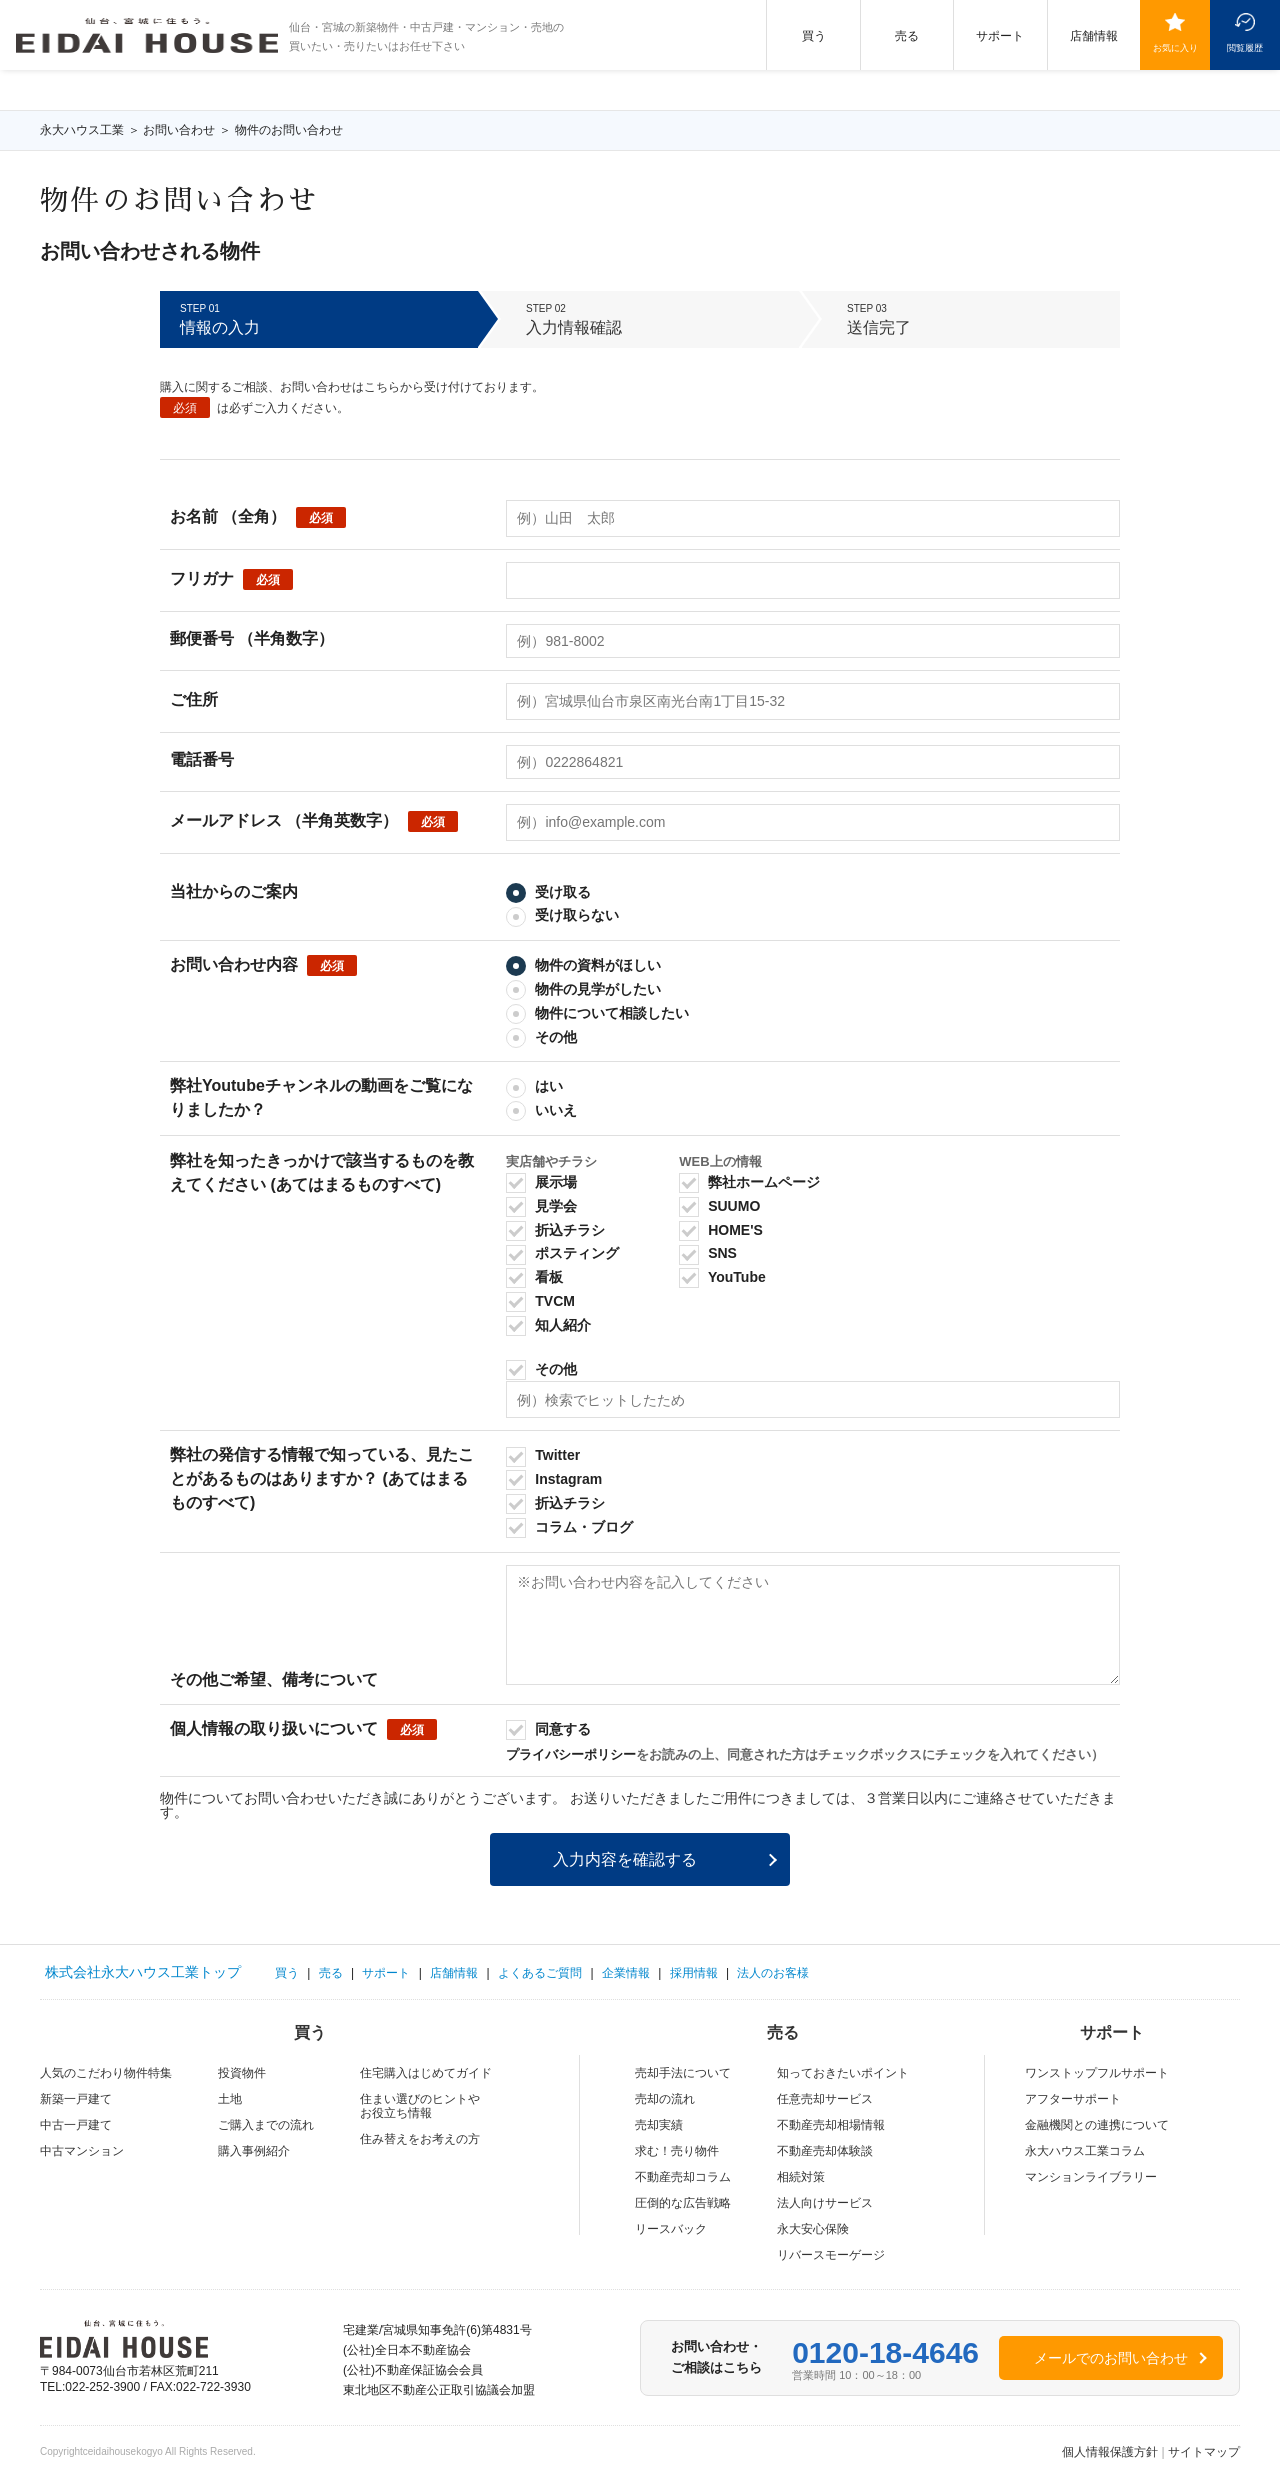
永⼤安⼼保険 (813, 2229)
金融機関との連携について (1097, 2125)
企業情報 (626, 1973)
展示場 (541, 1182)
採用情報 (694, 1973)
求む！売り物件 (677, 2151)
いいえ (541, 1110)
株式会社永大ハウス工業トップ (143, 1972)
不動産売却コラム (683, 2177)
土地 (230, 2099)
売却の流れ (665, 2099)
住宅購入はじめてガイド (426, 2073)
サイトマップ (1204, 2452)
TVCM (540, 1301)
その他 (541, 1037)
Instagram (554, 1479)
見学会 (541, 1206)
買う (814, 36)
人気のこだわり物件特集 (106, 2073)
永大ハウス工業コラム (1085, 2151)
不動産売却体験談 (825, 2151)
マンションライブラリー (1091, 2177)
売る (907, 36)
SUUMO (719, 1206)
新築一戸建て (76, 2099)
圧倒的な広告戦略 (683, 2203)
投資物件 (242, 2073)
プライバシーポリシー (571, 1754)
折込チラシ (555, 1230)
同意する (548, 1729)
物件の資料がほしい (583, 965)
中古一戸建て (76, 2125)
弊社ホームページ (749, 1182)
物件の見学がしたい (583, 989)
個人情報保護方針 (1110, 2452)
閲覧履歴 (1245, 47)
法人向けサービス (825, 2203)
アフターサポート (1073, 2099)
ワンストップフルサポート (1097, 2073)
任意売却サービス (825, 2099)
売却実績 (659, 2125)
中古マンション (82, 2151)
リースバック (671, 2229)
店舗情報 (1094, 36)
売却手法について (683, 2073)
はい (534, 1086)
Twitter (543, 1455)
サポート (1000, 36)
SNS (708, 1253)
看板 (534, 1277)
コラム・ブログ (569, 1527)
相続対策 (801, 2177)
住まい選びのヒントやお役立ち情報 (420, 2106)
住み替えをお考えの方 (420, 2139)
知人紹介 (548, 1325)
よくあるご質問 (540, 1973)
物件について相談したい (597, 1013)
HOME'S (721, 1230)
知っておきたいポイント (843, 2073)
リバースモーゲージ (831, 2255)
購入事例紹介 (254, 2151)
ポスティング (562, 1253)
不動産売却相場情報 (831, 2125)
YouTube (722, 1277)
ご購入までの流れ (266, 2125)
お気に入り (1175, 47)
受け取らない (562, 915)
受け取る (548, 892)
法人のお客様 (773, 1973)
